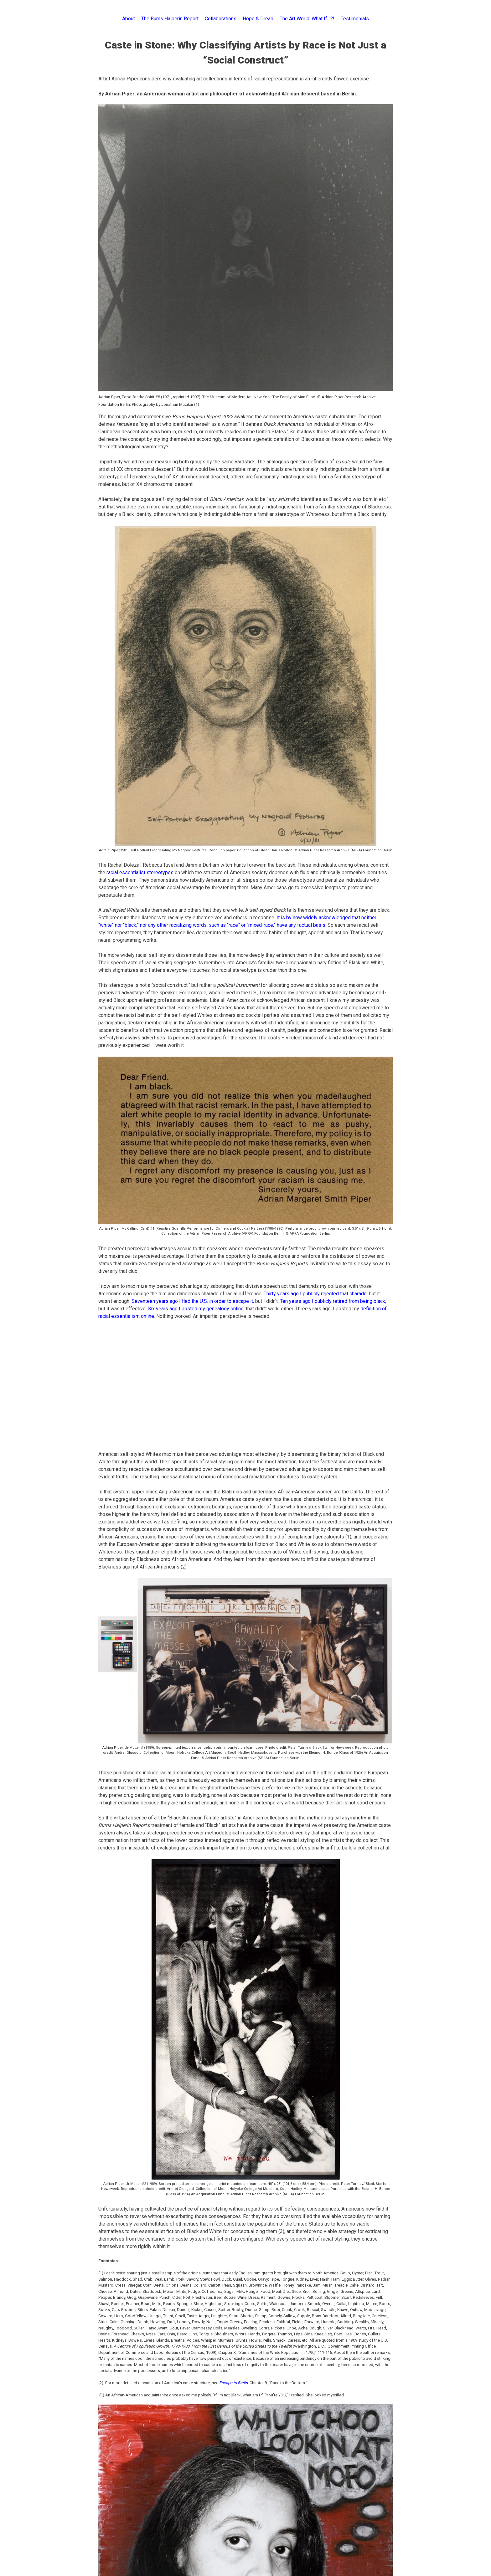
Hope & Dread (258, 19)
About (128, 19)
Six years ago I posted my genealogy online (196, 1309)
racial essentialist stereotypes (139, 872)
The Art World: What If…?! (307, 19)
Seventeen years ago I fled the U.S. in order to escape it (192, 1301)
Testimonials (355, 19)
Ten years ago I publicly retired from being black (332, 1301)
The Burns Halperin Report (170, 19)
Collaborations (220, 19)
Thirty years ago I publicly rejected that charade (315, 1294)
